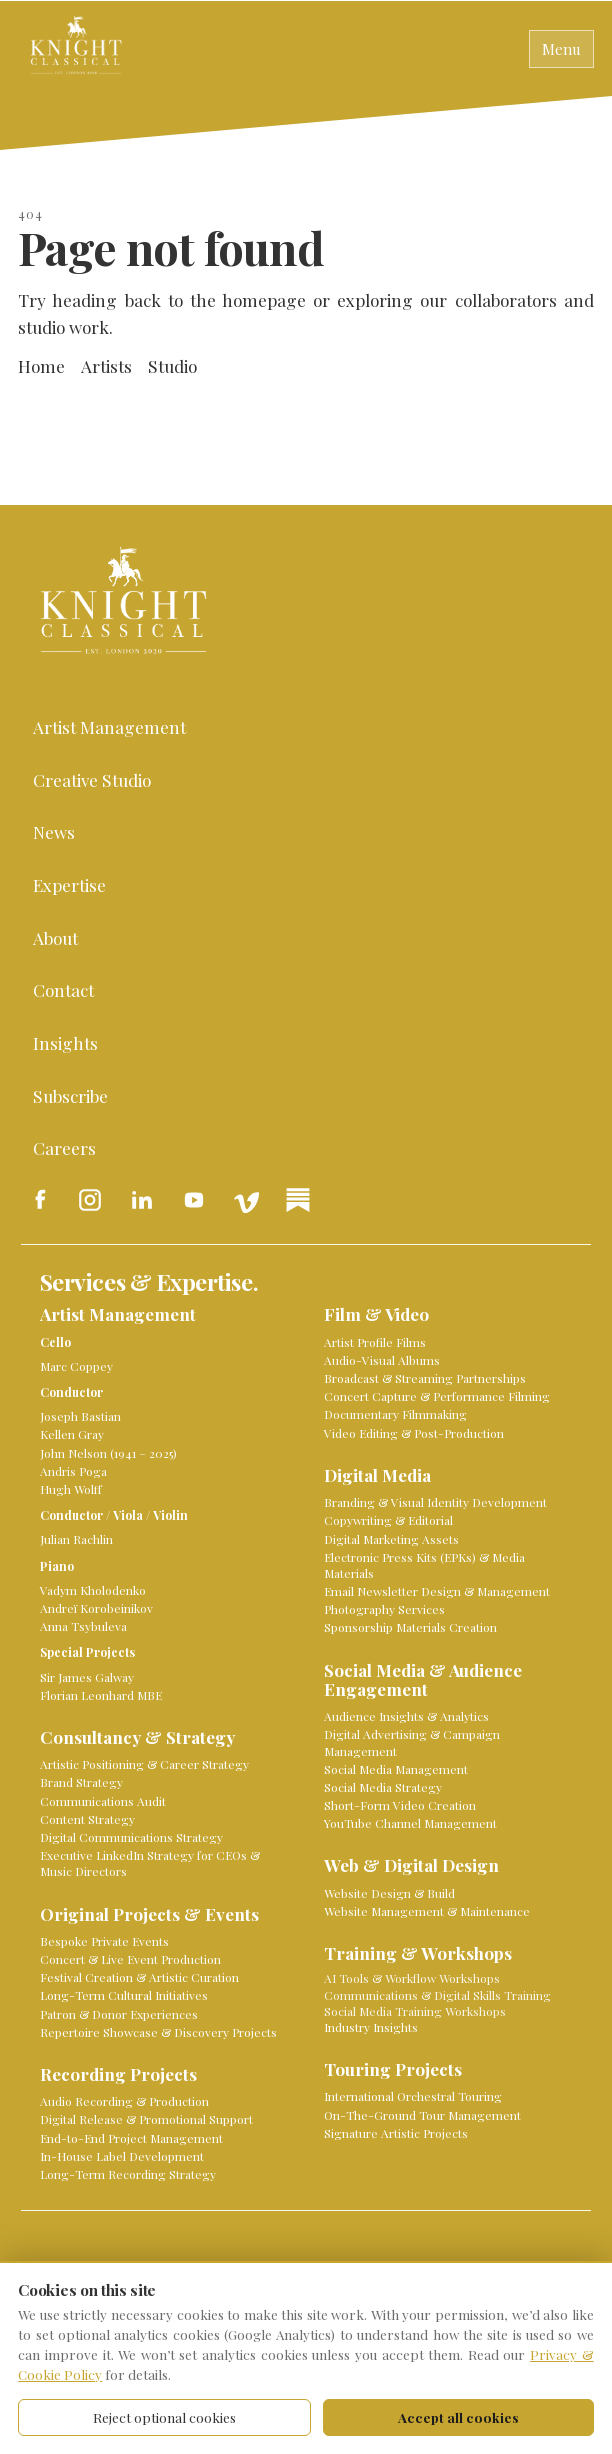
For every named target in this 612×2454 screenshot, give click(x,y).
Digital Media (377, 1475)
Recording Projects (118, 2074)
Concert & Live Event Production (130, 1959)
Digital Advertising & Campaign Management (412, 1742)
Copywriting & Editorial (388, 1520)
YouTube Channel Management (410, 1823)
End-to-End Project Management (131, 2138)
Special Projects (87, 1652)
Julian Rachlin (76, 1539)
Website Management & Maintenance (427, 1911)
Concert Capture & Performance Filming (437, 1396)
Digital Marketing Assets (391, 1539)
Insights (65, 1042)
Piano (57, 1566)
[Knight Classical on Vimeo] (246, 1200)
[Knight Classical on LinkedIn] (142, 1200)
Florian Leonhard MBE (101, 1695)
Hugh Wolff (71, 1489)
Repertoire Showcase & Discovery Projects (158, 2032)
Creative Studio (92, 779)
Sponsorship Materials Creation (410, 1627)
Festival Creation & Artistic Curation (139, 1977)
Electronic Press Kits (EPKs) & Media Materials (424, 1565)
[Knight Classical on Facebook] (38, 1200)
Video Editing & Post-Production (414, 1433)
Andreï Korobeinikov (96, 1608)
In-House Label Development (122, 2156)
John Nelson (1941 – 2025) (108, 1453)
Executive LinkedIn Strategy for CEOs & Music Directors (150, 1863)
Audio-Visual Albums (382, 1360)
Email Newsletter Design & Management (437, 1591)
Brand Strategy (81, 1782)
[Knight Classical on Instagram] (90, 1200)
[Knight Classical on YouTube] (194, 1200)
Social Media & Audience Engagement (423, 1680)
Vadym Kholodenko (93, 1590)
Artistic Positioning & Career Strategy (144, 1764)
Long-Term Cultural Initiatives (124, 1995)
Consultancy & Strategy (137, 1737)
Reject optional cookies (164, 2417)
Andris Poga (73, 1471)
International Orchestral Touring (413, 2096)
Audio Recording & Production (124, 2101)
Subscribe (70, 1095)
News (54, 831)
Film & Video (376, 1314)
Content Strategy (87, 1819)
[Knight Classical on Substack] (298, 1200)
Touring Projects (393, 2069)
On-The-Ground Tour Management (422, 2115)
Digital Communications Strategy (131, 1837)
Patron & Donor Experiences (119, 2014)
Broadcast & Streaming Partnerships (425, 1378)
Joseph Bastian (80, 1416)
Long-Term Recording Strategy (128, 2174)
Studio (172, 365)
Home (41, 365)
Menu (561, 49)
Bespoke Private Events (104, 1941)
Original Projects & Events (149, 1914)
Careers (64, 1147)
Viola (128, 1515)
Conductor (71, 1392)
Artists (106, 365)
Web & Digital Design (411, 1865)
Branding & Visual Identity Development (435, 1502)
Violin (170, 1515)
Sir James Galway (87, 1677)
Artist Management (109, 726)
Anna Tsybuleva (83, 1626)
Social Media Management (396, 1769)
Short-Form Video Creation (400, 1805)
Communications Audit (103, 1801)
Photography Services (384, 1609)
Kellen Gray (72, 1434)
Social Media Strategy (383, 1787)
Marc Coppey (76, 1366)
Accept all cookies (458, 2417)
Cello (55, 1342)
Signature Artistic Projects (396, 2133)
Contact (63, 989)
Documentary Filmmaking (395, 1414)
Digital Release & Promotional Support (146, 2119)
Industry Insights (371, 2027)
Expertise (69, 884)
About (55, 937)
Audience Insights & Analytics (406, 1716)
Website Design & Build (389, 1893)
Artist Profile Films (375, 1342)
